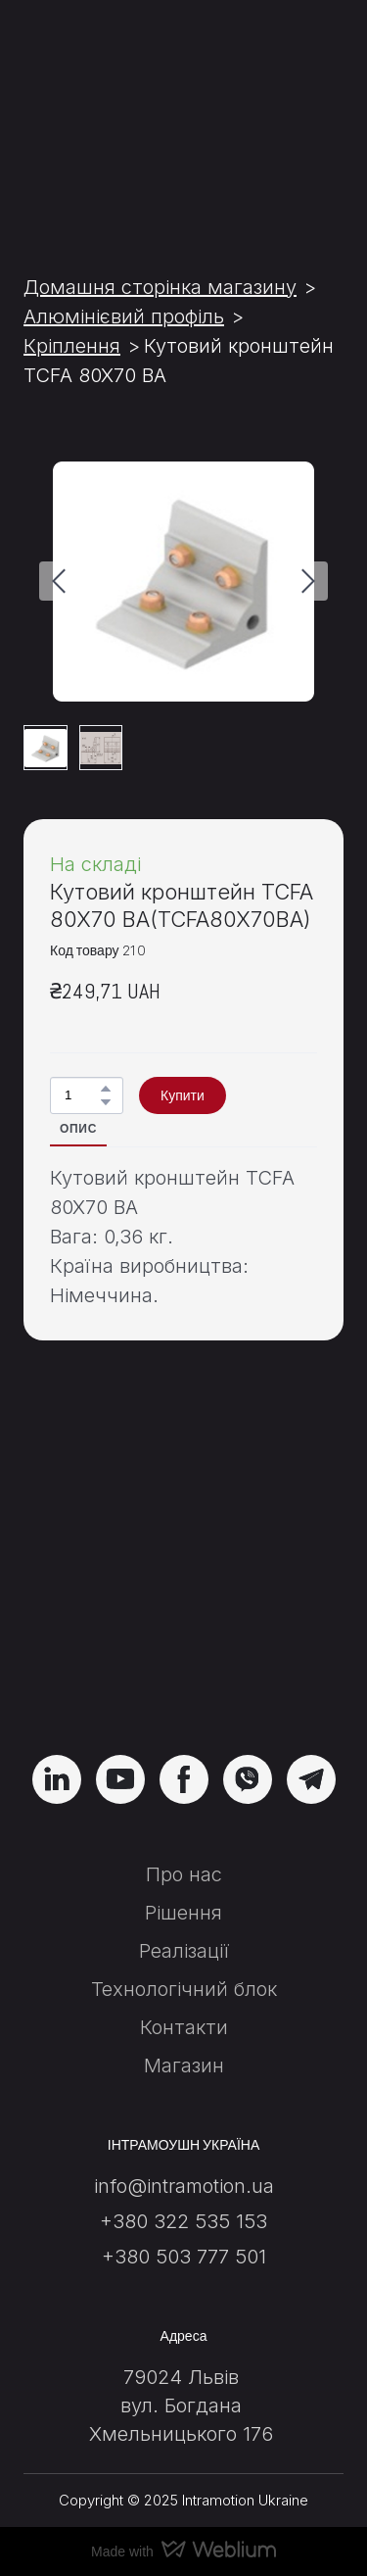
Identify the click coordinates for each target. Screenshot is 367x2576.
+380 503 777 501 (184, 2256)
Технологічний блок (184, 1989)
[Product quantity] (82, 1096)
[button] (106, 1089)
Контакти (184, 2027)
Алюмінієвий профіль (123, 316)
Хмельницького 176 (181, 2434)
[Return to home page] (183, 1619)
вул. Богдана (181, 2405)
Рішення (183, 1912)
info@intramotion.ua (184, 2186)
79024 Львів (181, 2377)
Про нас (184, 1874)
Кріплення (71, 346)
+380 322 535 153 (183, 2221)
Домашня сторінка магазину (160, 287)
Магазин (184, 2065)
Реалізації (184, 1951)
